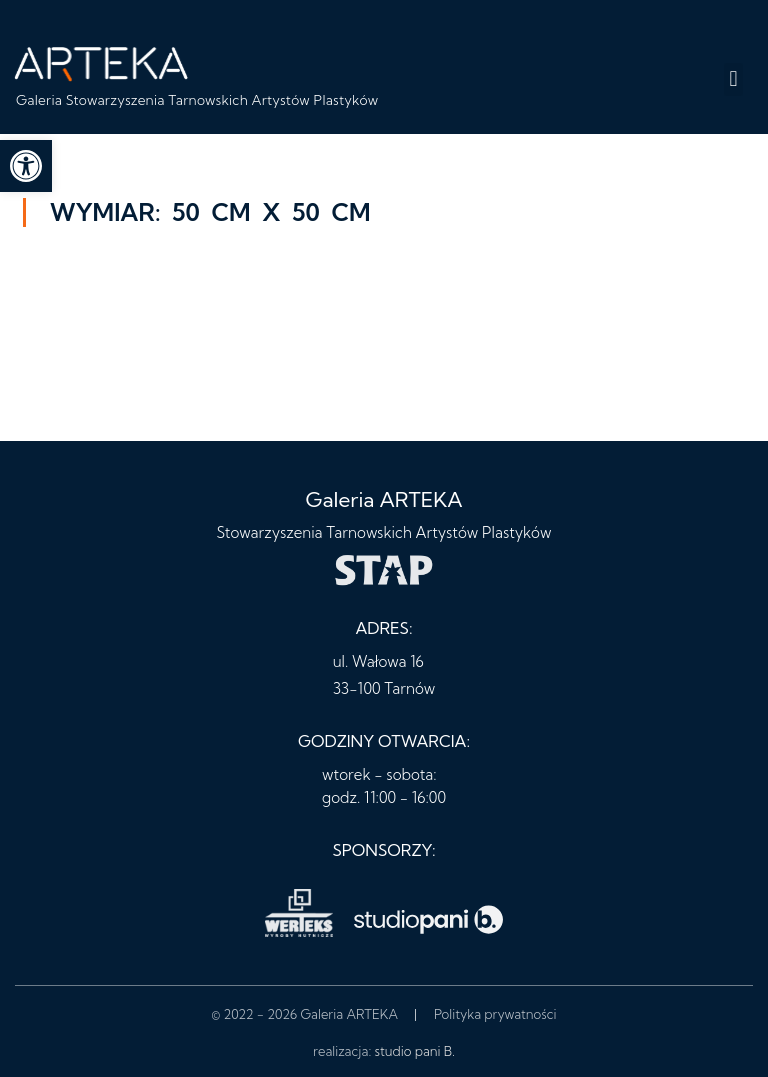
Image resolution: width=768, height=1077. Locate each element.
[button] (733, 79)
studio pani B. (415, 1051)
